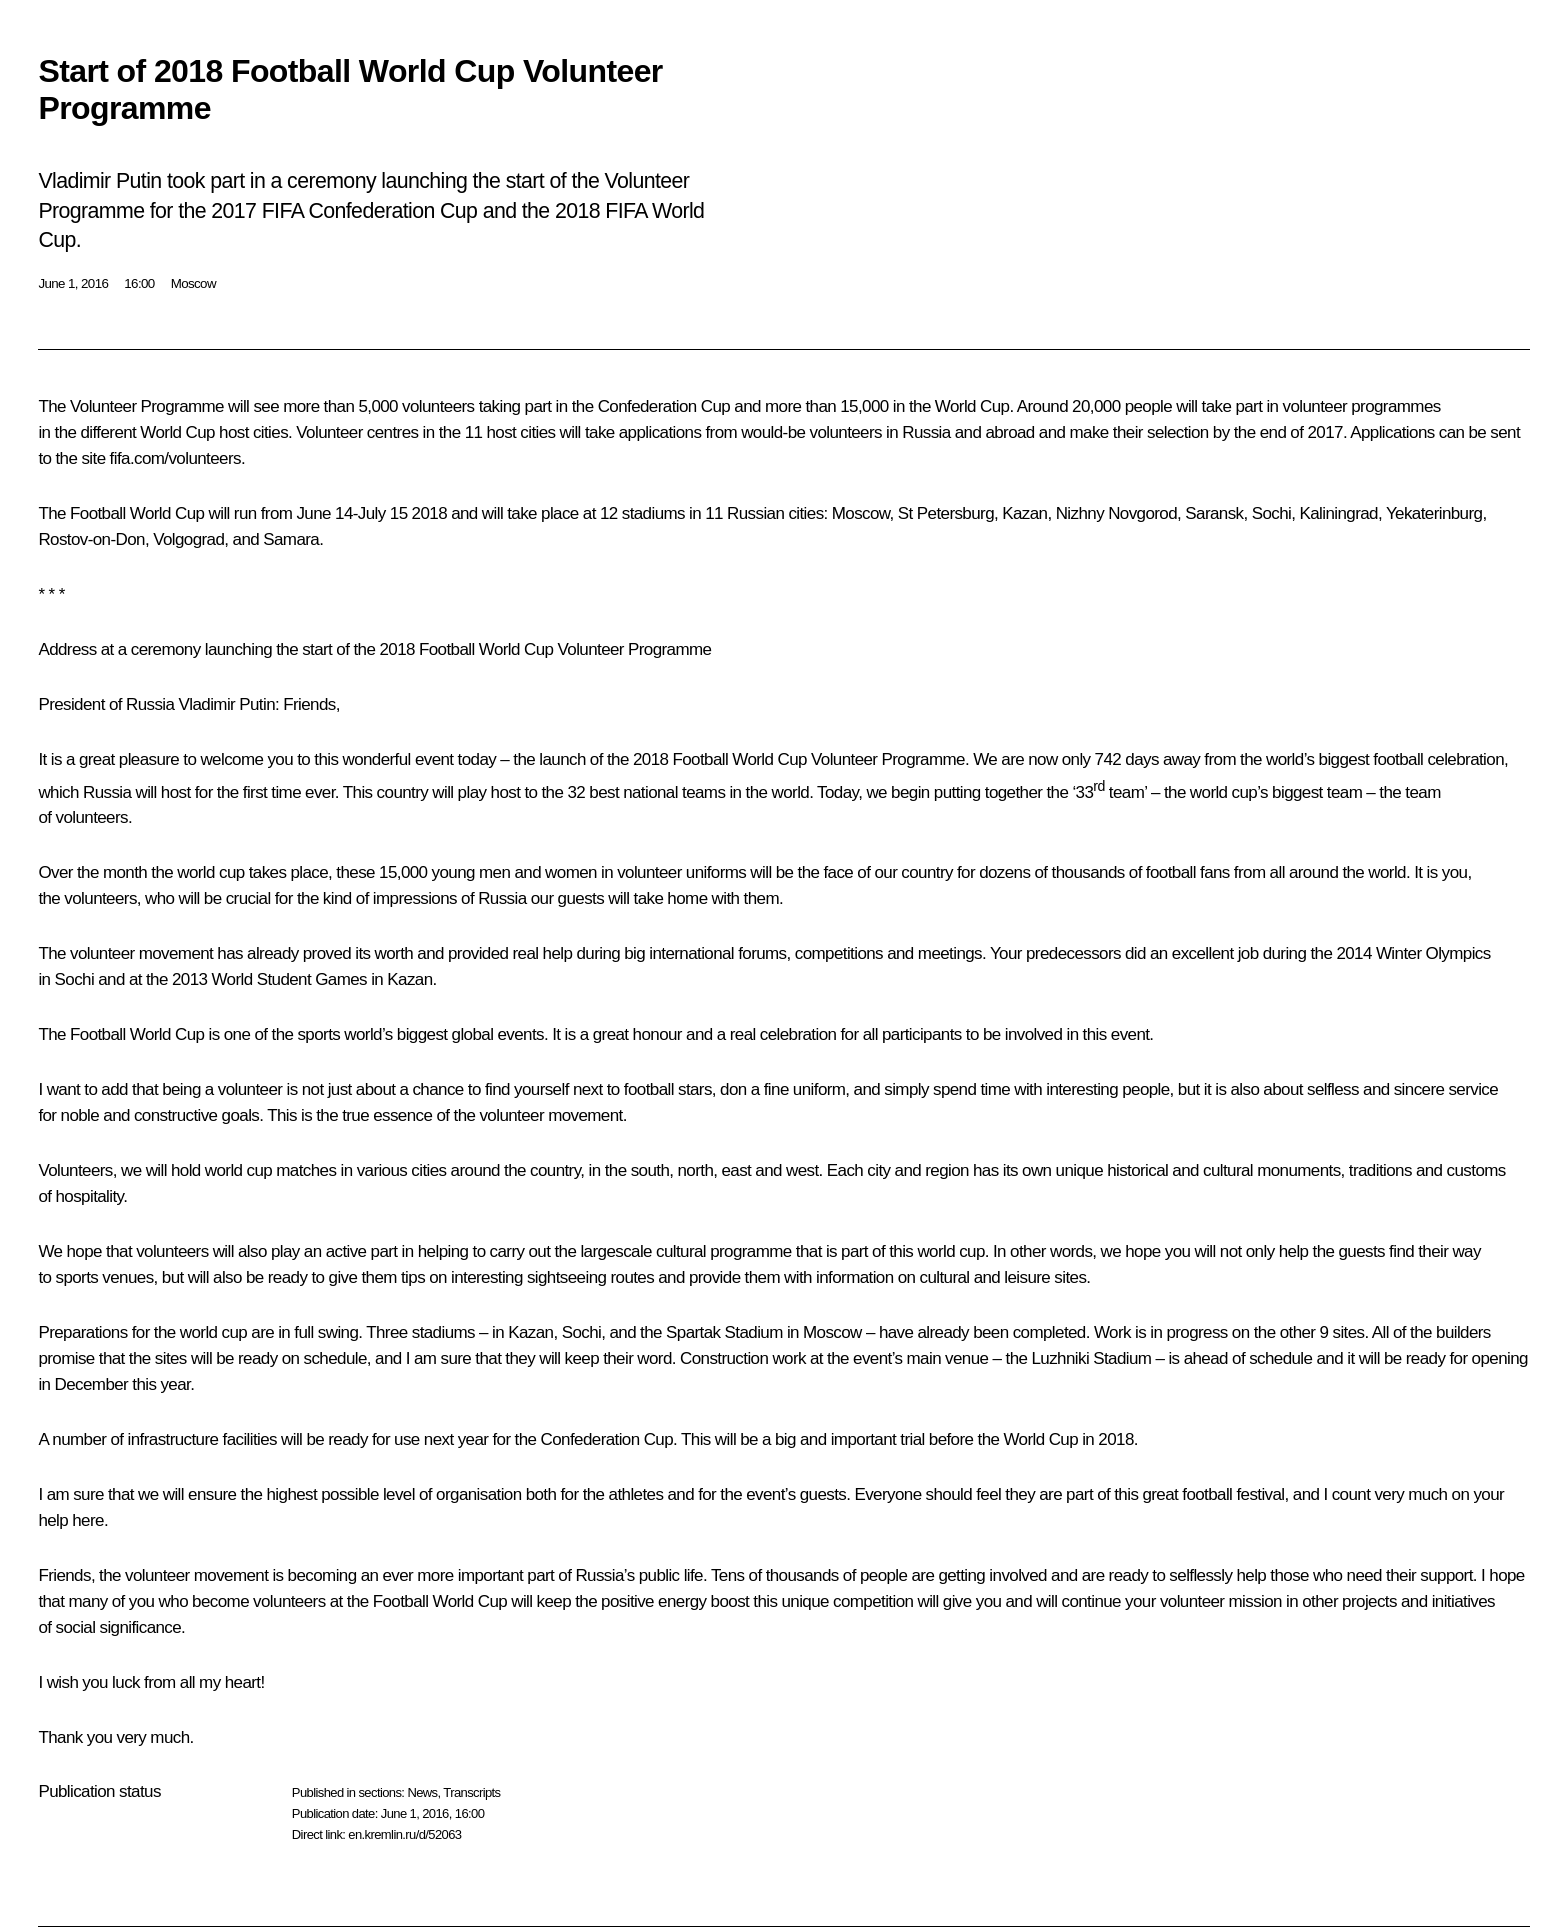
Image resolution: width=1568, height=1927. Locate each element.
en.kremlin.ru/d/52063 (404, 1834)
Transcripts (471, 1792)
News (422, 1792)
